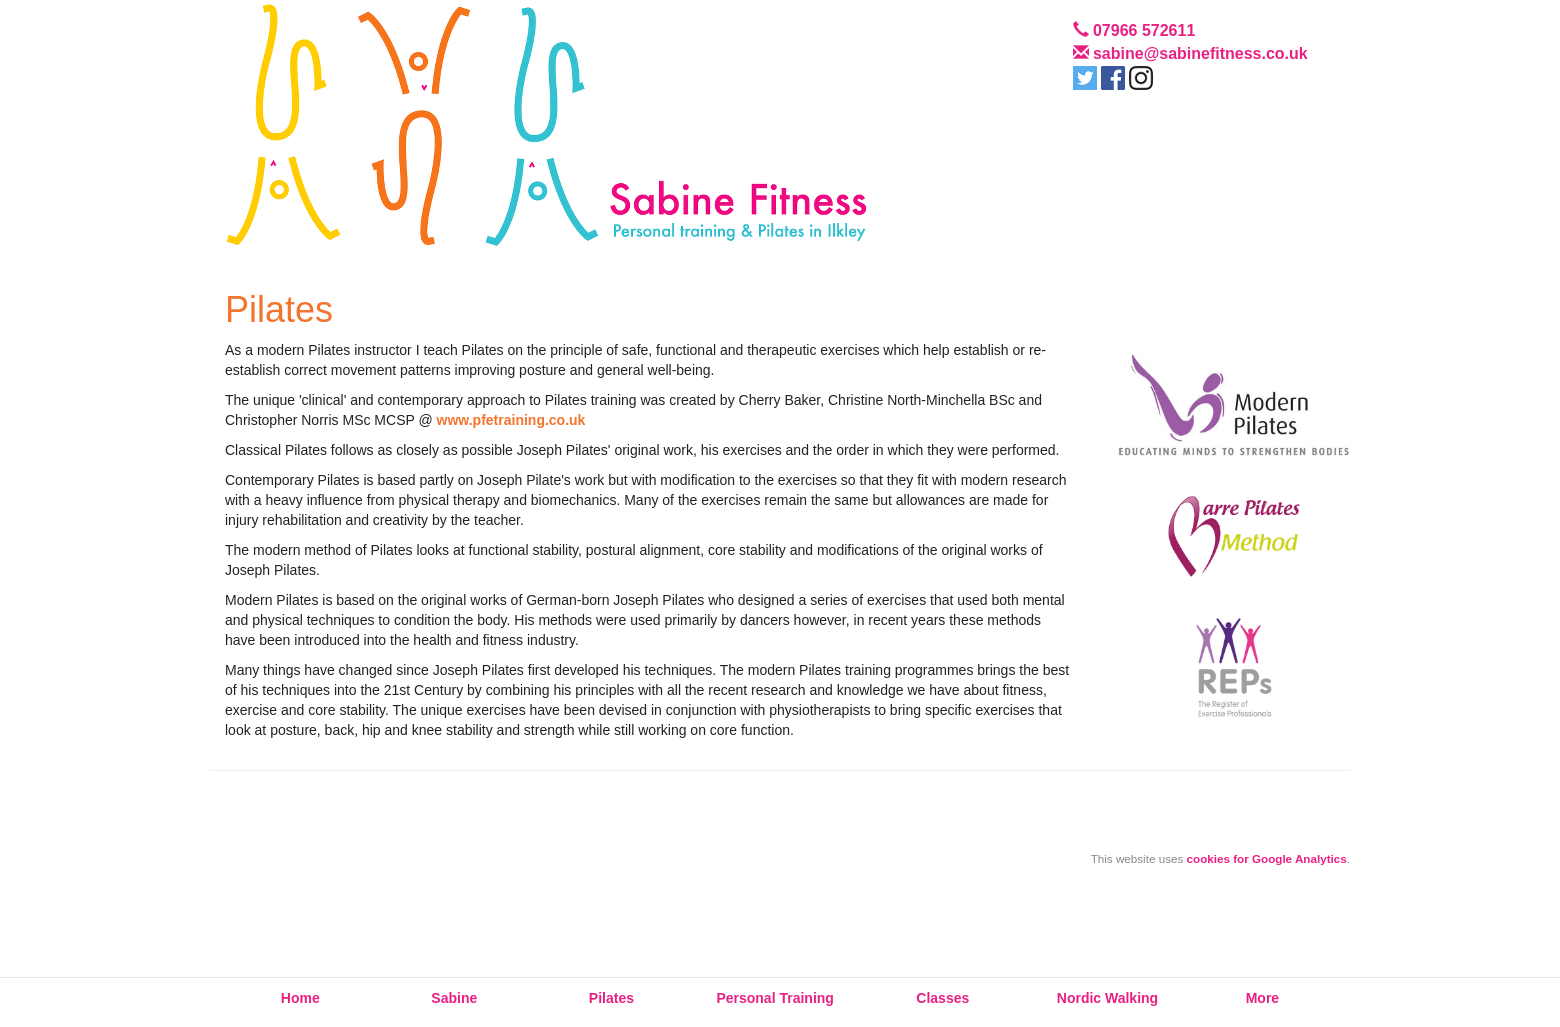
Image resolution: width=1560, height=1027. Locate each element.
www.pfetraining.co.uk (511, 420)
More (1262, 998)
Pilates (611, 998)
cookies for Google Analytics (1267, 858)
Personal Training (774, 998)
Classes (942, 998)
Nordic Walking (1107, 998)
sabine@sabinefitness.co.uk (1200, 53)
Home (300, 998)
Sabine (454, 998)
